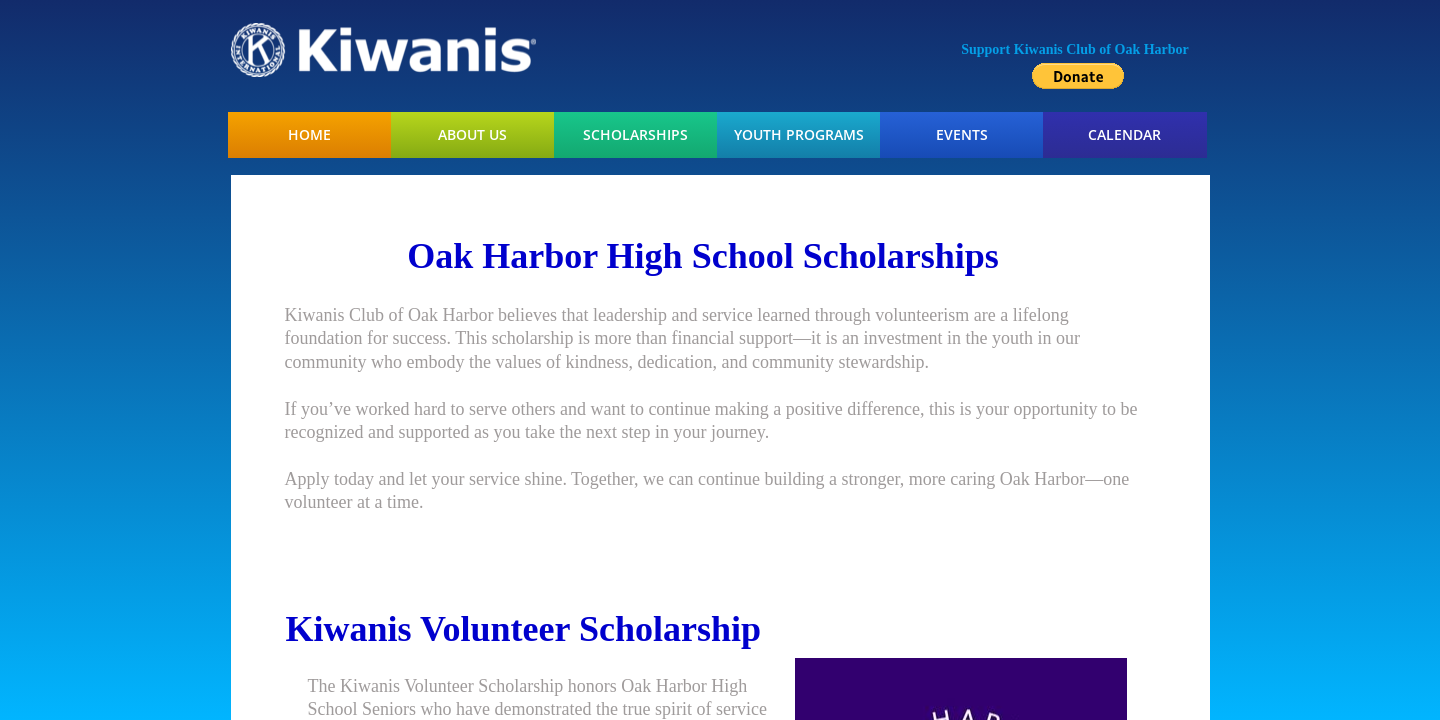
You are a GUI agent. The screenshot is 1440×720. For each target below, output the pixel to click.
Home (309, 135)
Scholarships (635, 135)
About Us (472, 135)
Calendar (1124, 135)
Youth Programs (799, 135)
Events (962, 135)
